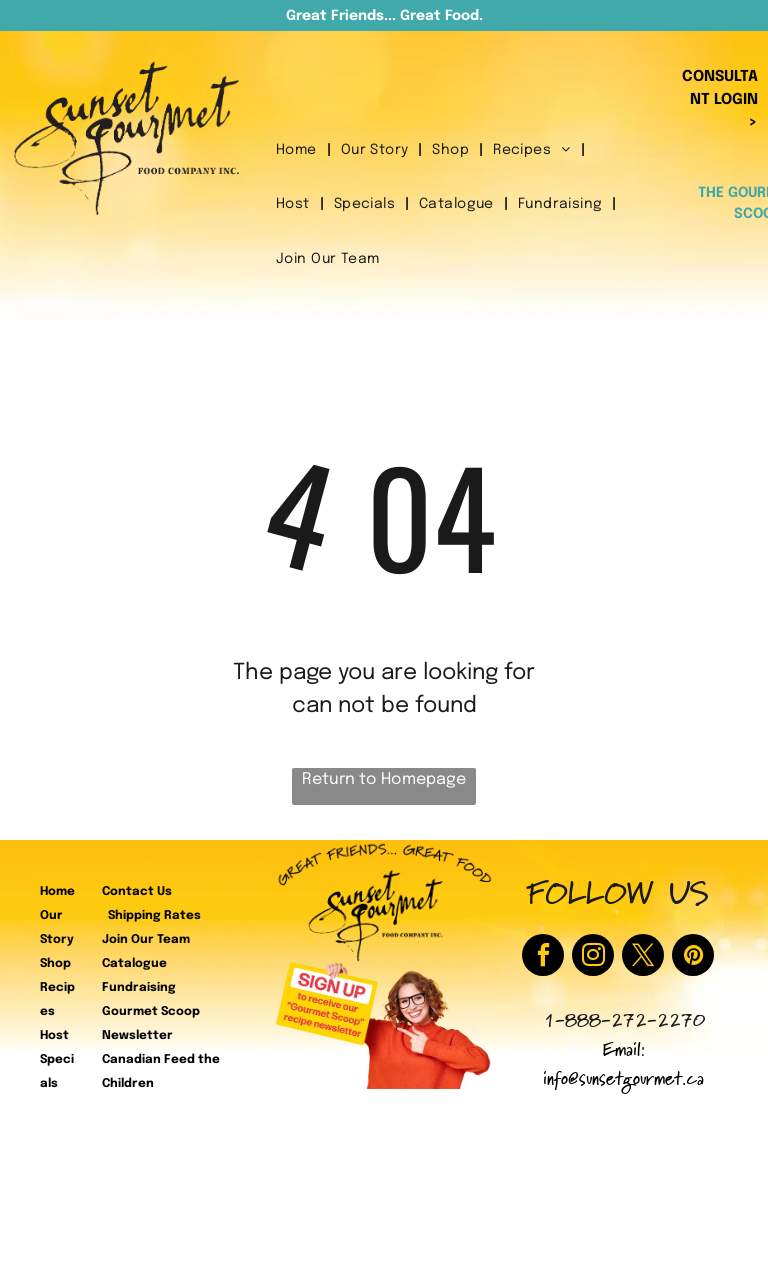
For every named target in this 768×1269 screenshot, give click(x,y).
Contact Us (137, 892)
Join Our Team (146, 940)
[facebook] (543, 957)
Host (54, 1036)
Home (57, 892)
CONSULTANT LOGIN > (720, 99)
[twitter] (643, 957)
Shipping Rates (154, 916)
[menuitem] (298, 150)
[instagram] (593, 957)
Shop (55, 964)
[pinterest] (693, 957)
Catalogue (134, 964)
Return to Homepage (384, 779)
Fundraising (139, 988)
